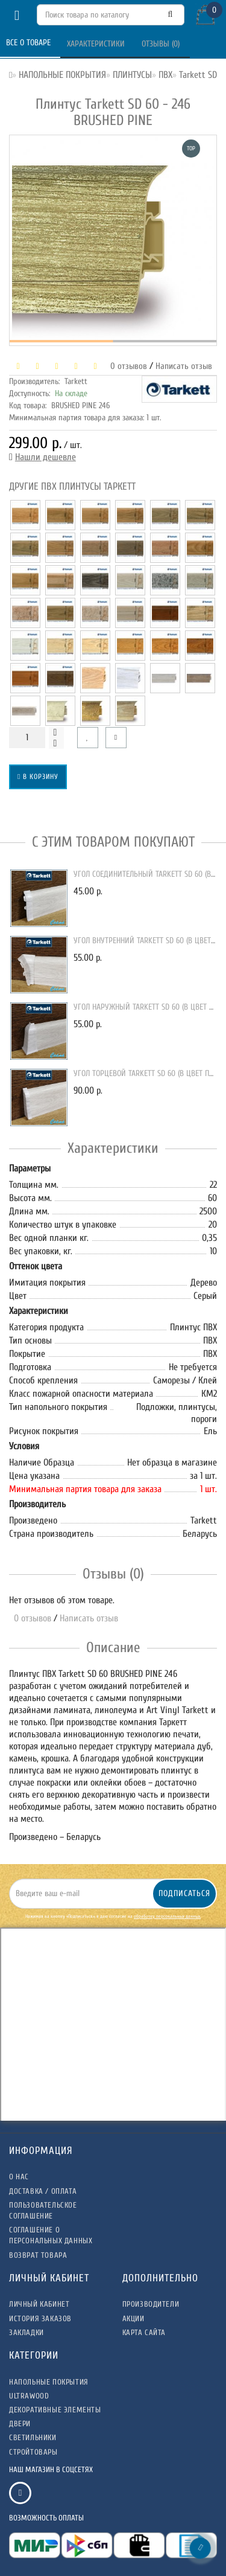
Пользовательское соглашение (43, 2210)
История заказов (40, 2318)
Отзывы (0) (162, 44)
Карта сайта (144, 2332)
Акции (133, 2318)
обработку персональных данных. (167, 1916)
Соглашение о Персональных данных (50, 2235)
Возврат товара (38, 2255)
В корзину (37, 776)
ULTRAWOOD (29, 2395)
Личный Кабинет (39, 2303)
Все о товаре (29, 42)
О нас (19, 2176)
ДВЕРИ (20, 2423)
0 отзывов (126, 366)
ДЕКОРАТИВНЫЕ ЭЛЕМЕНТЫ (55, 2409)
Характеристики (97, 44)
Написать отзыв (183, 366)
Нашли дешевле (45, 457)
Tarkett (75, 381)
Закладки (26, 2332)
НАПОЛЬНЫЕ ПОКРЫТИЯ (49, 2381)
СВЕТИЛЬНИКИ (33, 2437)
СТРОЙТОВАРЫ (33, 2451)
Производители (151, 2303)
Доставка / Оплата (43, 2191)
